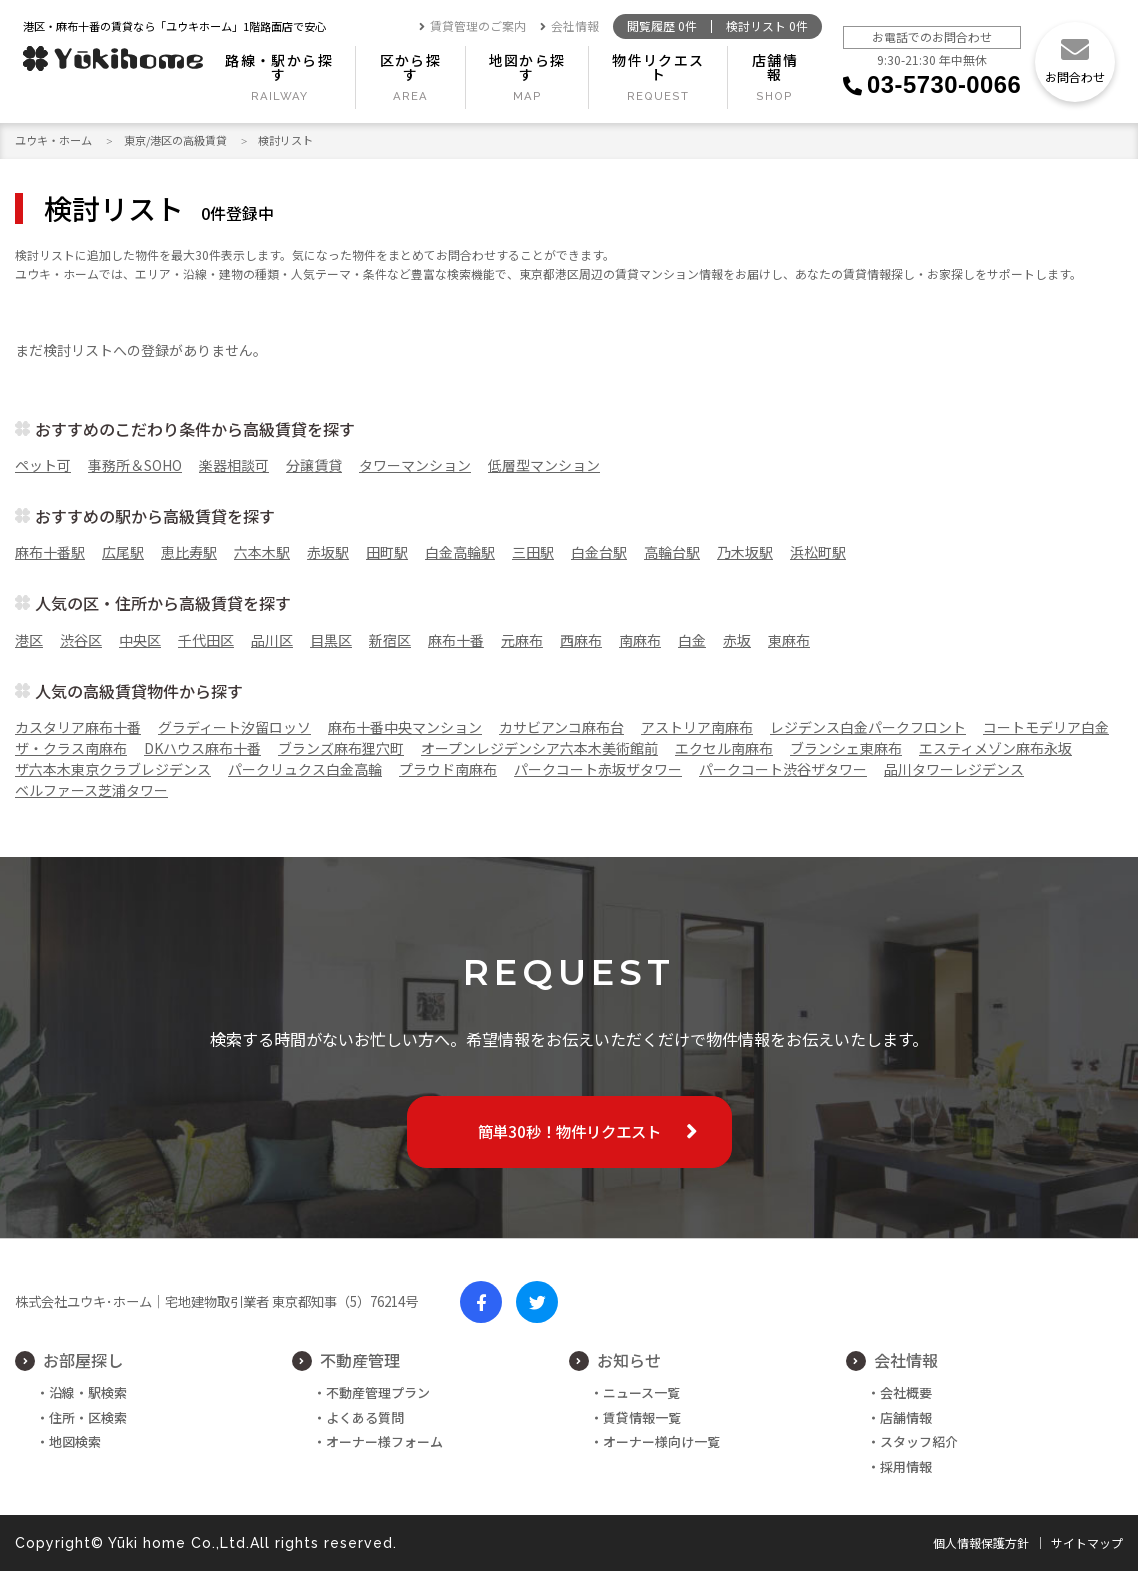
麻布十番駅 (50, 552)
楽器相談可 (234, 465)
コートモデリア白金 (1046, 727)
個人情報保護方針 (981, 1543)
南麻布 (640, 640)
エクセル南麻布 (724, 748)
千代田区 (206, 640)
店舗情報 (775, 67)
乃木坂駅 (745, 552)
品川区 (272, 640)
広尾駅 (123, 552)
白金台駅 (599, 552)
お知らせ (629, 1360)
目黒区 (331, 640)
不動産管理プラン (378, 1392)
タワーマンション (415, 465)
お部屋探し (83, 1360)
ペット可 (43, 465)
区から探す (411, 67)
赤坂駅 (328, 552)
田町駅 (387, 552)
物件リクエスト (658, 67)
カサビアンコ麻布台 (561, 727)
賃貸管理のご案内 (472, 26)
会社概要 (906, 1392)
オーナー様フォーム (384, 1441)
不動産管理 (360, 1360)
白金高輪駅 (460, 552)
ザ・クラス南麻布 (71, 748)
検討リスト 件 (767, 26)
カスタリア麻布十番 (78, 727)
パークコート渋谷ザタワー (783, 769)
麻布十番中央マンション (405, 727)
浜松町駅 (818, 552)
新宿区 (390, 640)
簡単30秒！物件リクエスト (569, 1131)
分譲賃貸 (314, 465)
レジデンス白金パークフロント (868, 727)
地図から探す (527, 67)
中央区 (140, 640)
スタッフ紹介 (919, 1441)
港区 (29, 640)
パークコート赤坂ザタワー (598, 769)
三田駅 (533, 552)
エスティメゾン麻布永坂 (995, 748)
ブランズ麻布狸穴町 (341, 748)
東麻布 (789, 640)
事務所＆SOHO (135, 465)
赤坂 (737, 640)
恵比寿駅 (189, 552)
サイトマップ (1087, 1543)
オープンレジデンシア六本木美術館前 (539, 748)
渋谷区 (81, 640)
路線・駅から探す (279, 67)
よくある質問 (365, 1417)
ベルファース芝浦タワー (91, 790)
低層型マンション (544, 465)
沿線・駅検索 (88, 1392)
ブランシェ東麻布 (846, 748)
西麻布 (581, 640)
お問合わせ (1075, 76)
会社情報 (569, 26)
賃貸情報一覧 (642, 1417)
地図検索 (75, 1441)
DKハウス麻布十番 (202, 748)
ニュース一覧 (641, 1392)
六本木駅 (262, 552)
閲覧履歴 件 (662, 26)
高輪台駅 (672, 552)
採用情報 (906, 1466)
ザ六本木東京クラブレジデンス (113, 769)
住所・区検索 (88, 1417)
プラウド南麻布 (448, 769)
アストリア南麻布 (697, 727)
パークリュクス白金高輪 (305, 769)
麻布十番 (456, 640)
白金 (692, 640)
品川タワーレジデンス (954, 769)
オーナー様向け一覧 (661, 1441)
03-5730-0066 (944, 84)
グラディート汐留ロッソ (234, 727)
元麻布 (522, 640)
